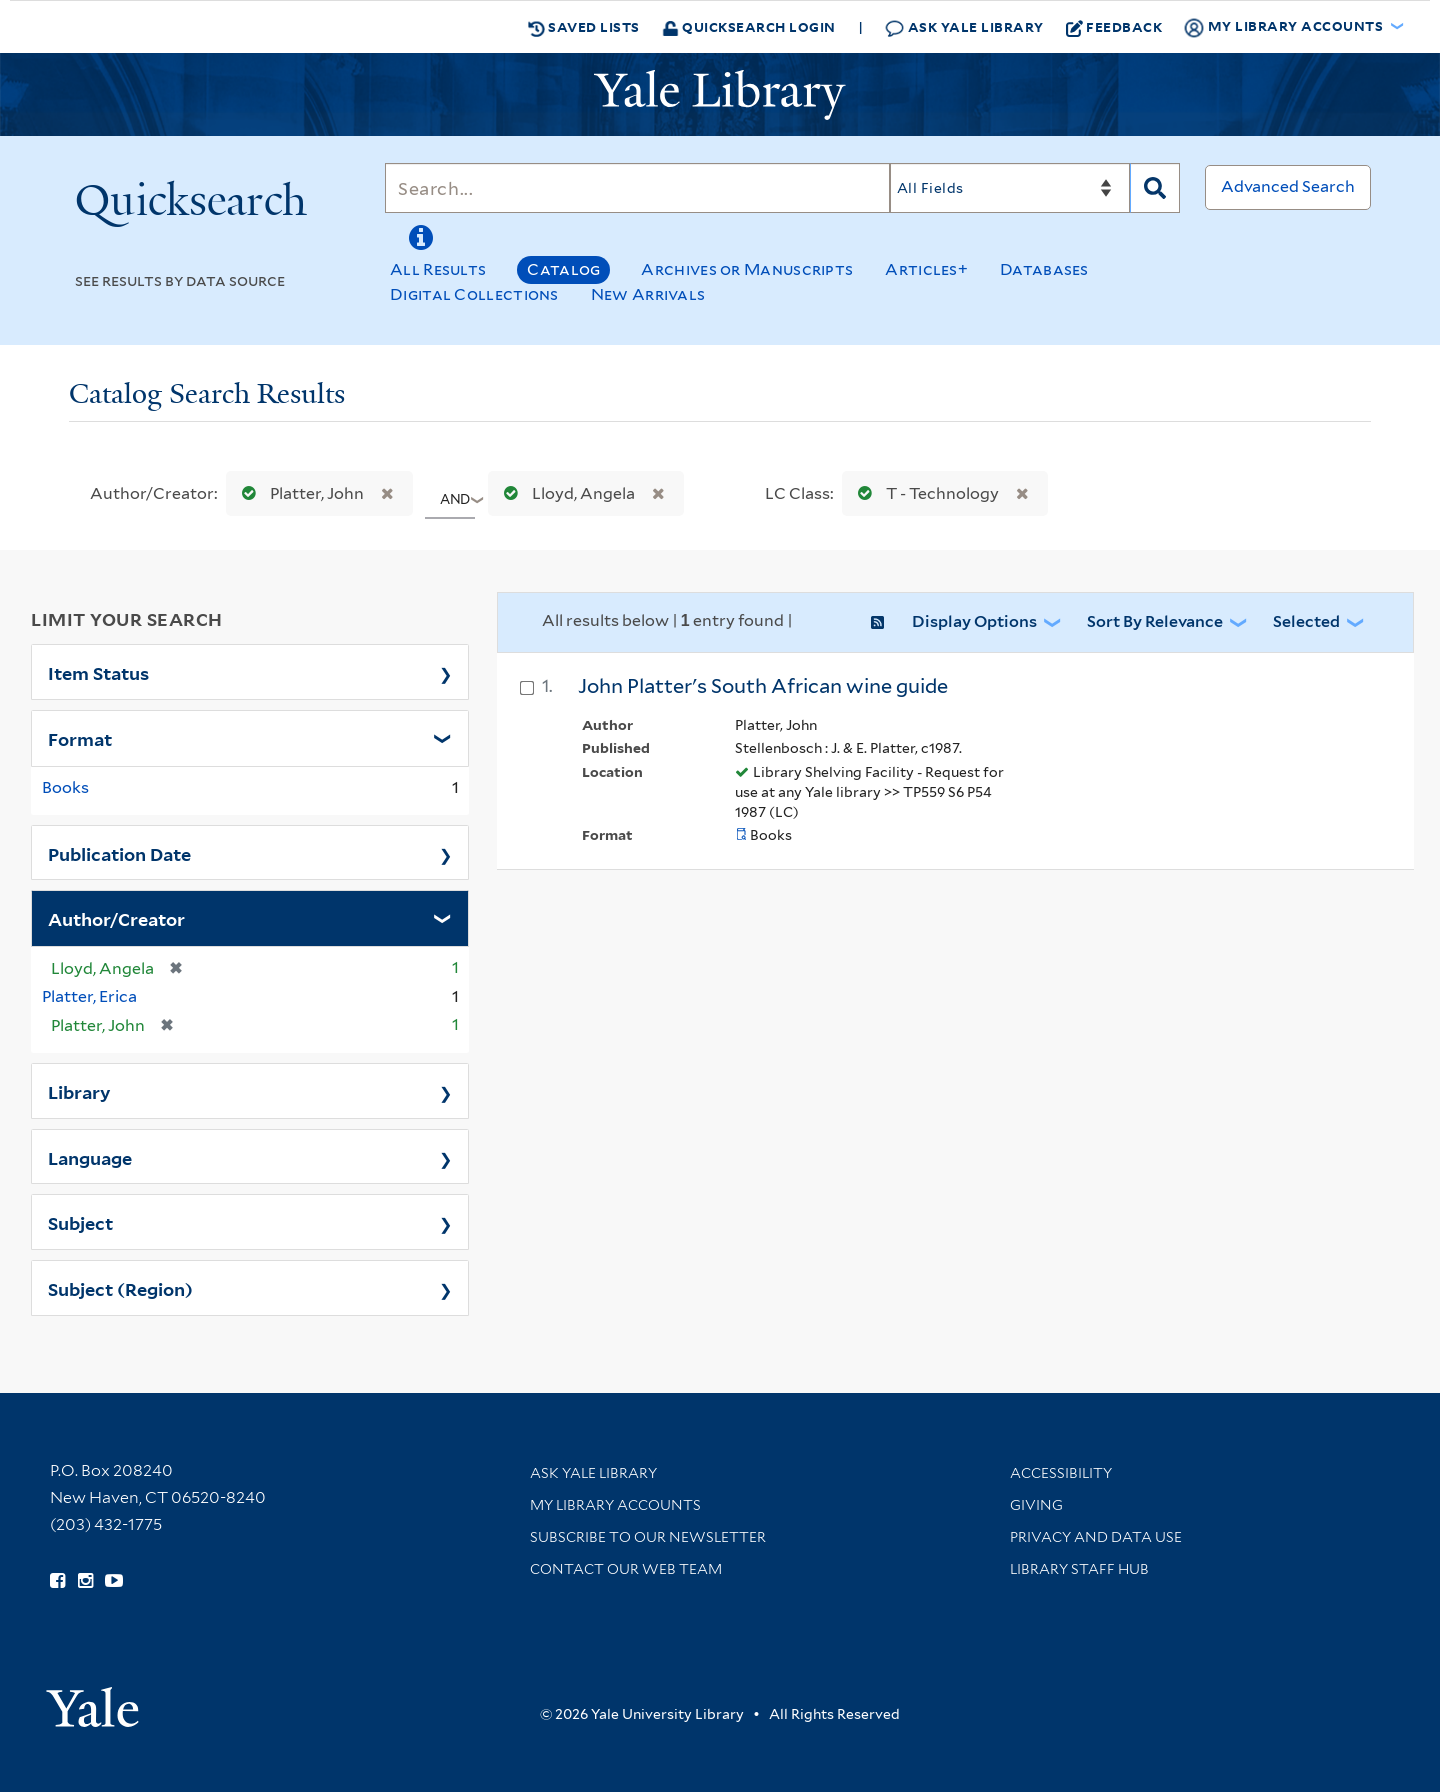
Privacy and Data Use (1096, 1537)
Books (65, 787)
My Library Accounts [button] (1285, 27)
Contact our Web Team (626, 1569)
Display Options (974, 621)
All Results (438, 269)
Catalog (563, 269)
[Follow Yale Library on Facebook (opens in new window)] (57, 1581)
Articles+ (926, 269)
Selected (1306, 621)
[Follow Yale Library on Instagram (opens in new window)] (85, 1581)
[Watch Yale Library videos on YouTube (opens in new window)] (114, 1581)
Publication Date (119, 853)
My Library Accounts (615, 1505)
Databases (1044, 269)
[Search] (637, 188)
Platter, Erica (89, 996)
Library (79, 1091)
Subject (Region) (120, 1288)
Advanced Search (1288, 186)
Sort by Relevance (1155, 621)
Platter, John (298, 493)
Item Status (98, 672)
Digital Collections (474, 294)
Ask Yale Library (964, 27)
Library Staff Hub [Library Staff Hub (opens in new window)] (1079, 1569)
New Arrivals (648, 294)
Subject (80, 1222)
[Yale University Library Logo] (720, 95)
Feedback (1114, 27)
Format (80, 738)
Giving (1036, 1505)
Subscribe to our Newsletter (648, 1537)
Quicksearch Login (749, 26)
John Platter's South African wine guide (763, 686)
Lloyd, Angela (565, 493)
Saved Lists (584, 27)
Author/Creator (116, 918)
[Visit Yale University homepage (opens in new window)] (92, 1700)
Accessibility (1061, 1473)
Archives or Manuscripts (747, 269)
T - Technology (924, 493)
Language (90, 1157)
